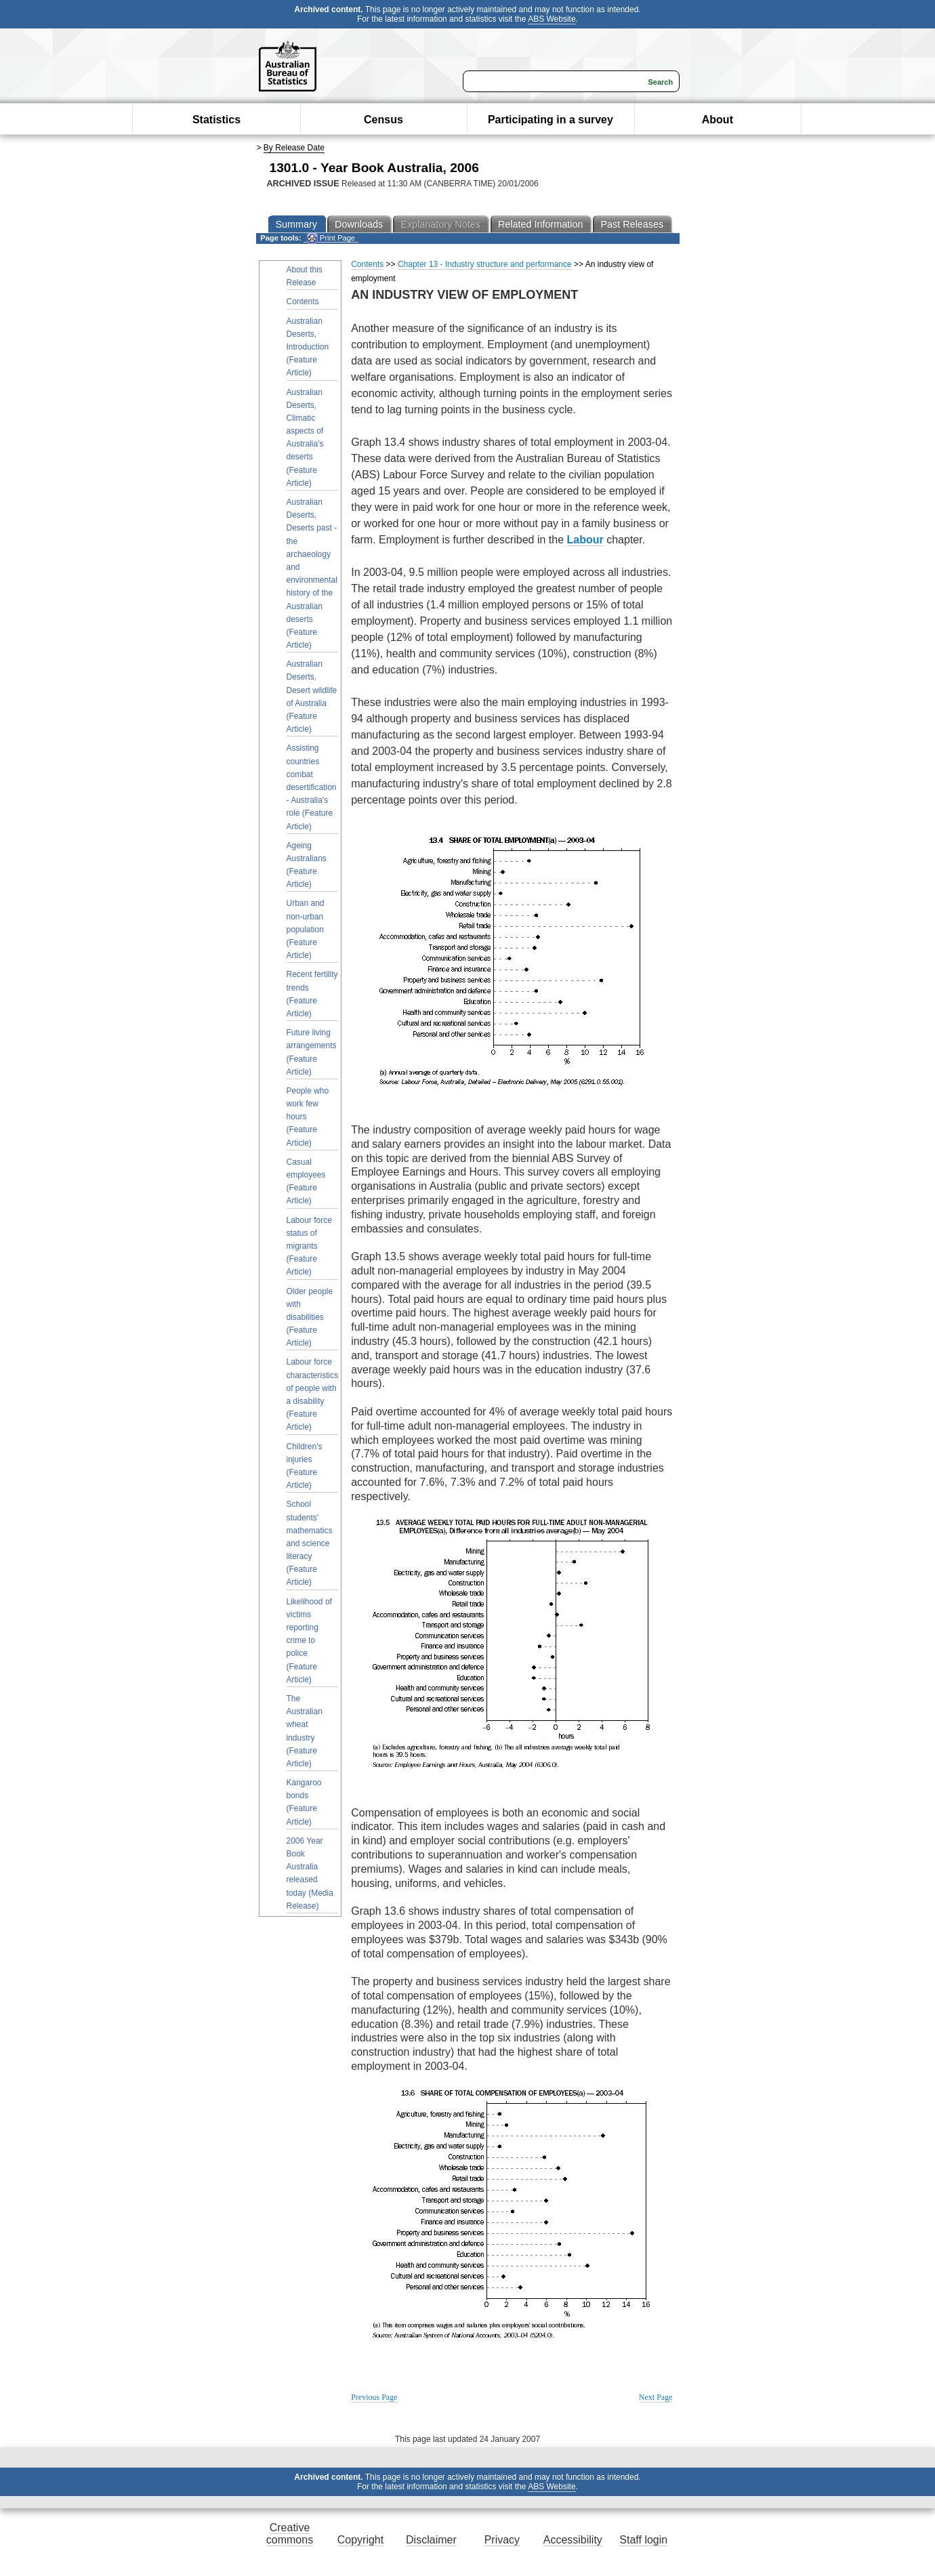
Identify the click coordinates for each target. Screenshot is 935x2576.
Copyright (360, 2540)
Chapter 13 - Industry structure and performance (485, 264)
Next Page (656, 2397)
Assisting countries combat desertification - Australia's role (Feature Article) (312, 787)
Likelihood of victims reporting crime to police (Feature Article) (309, 1640)
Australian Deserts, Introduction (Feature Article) (308, 347)
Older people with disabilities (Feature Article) (310, 1317)
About (717, 119)
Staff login (643, 2540)
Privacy (502, 2540)
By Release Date (294, 147)
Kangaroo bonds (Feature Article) (304, 1802)
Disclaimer (431, 2540)
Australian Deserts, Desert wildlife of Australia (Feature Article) (312, 696)
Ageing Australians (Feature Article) (307, 865)
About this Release (305, 276)
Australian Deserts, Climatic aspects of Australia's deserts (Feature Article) (305, 438)
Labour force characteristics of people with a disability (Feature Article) (313, 1394)
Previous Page (374, 2397)
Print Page (331, 238)
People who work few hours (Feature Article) (308, 1117)
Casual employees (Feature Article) (306, 1181)
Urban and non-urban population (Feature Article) (306, 929)
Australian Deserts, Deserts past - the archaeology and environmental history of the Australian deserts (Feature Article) (312, 573)
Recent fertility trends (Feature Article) (312, 994)
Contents (303, 301)
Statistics (216, 119)
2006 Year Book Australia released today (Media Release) (310, 1873)
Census (383, 119)
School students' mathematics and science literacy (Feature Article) (310, 1543)
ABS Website (551, 19)
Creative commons (289, 2534)
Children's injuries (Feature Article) (305, 1466)
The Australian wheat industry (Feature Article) (305, 1731)
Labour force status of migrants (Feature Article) (309, 1246)
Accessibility (572, 2540)
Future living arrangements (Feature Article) (312, 1052)
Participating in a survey (550, 119)
